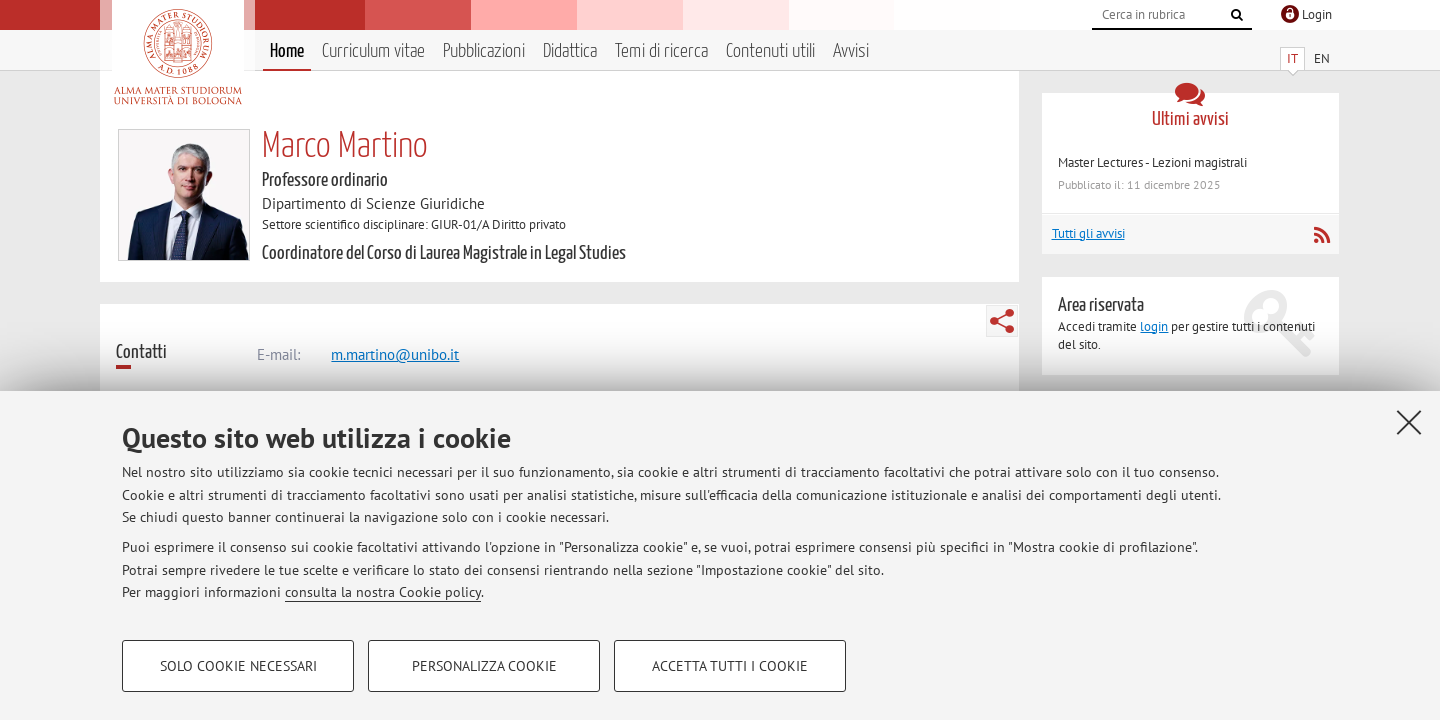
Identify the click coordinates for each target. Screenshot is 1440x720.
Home (287, 51)
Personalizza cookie (484, 666)
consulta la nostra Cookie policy (383, 592)
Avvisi (851, 51)
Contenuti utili (770, 51)
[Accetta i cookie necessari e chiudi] (1409, 422)
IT (1292, 58)
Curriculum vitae (373, 51)
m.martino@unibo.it (395, 354)
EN (1322, 58)
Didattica (570, 51)
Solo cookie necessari (238, 666)
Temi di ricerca (661, 51)
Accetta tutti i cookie (730, 666)
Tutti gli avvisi (1088, 233)
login (1154, 326)
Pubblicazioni (484, 51)
